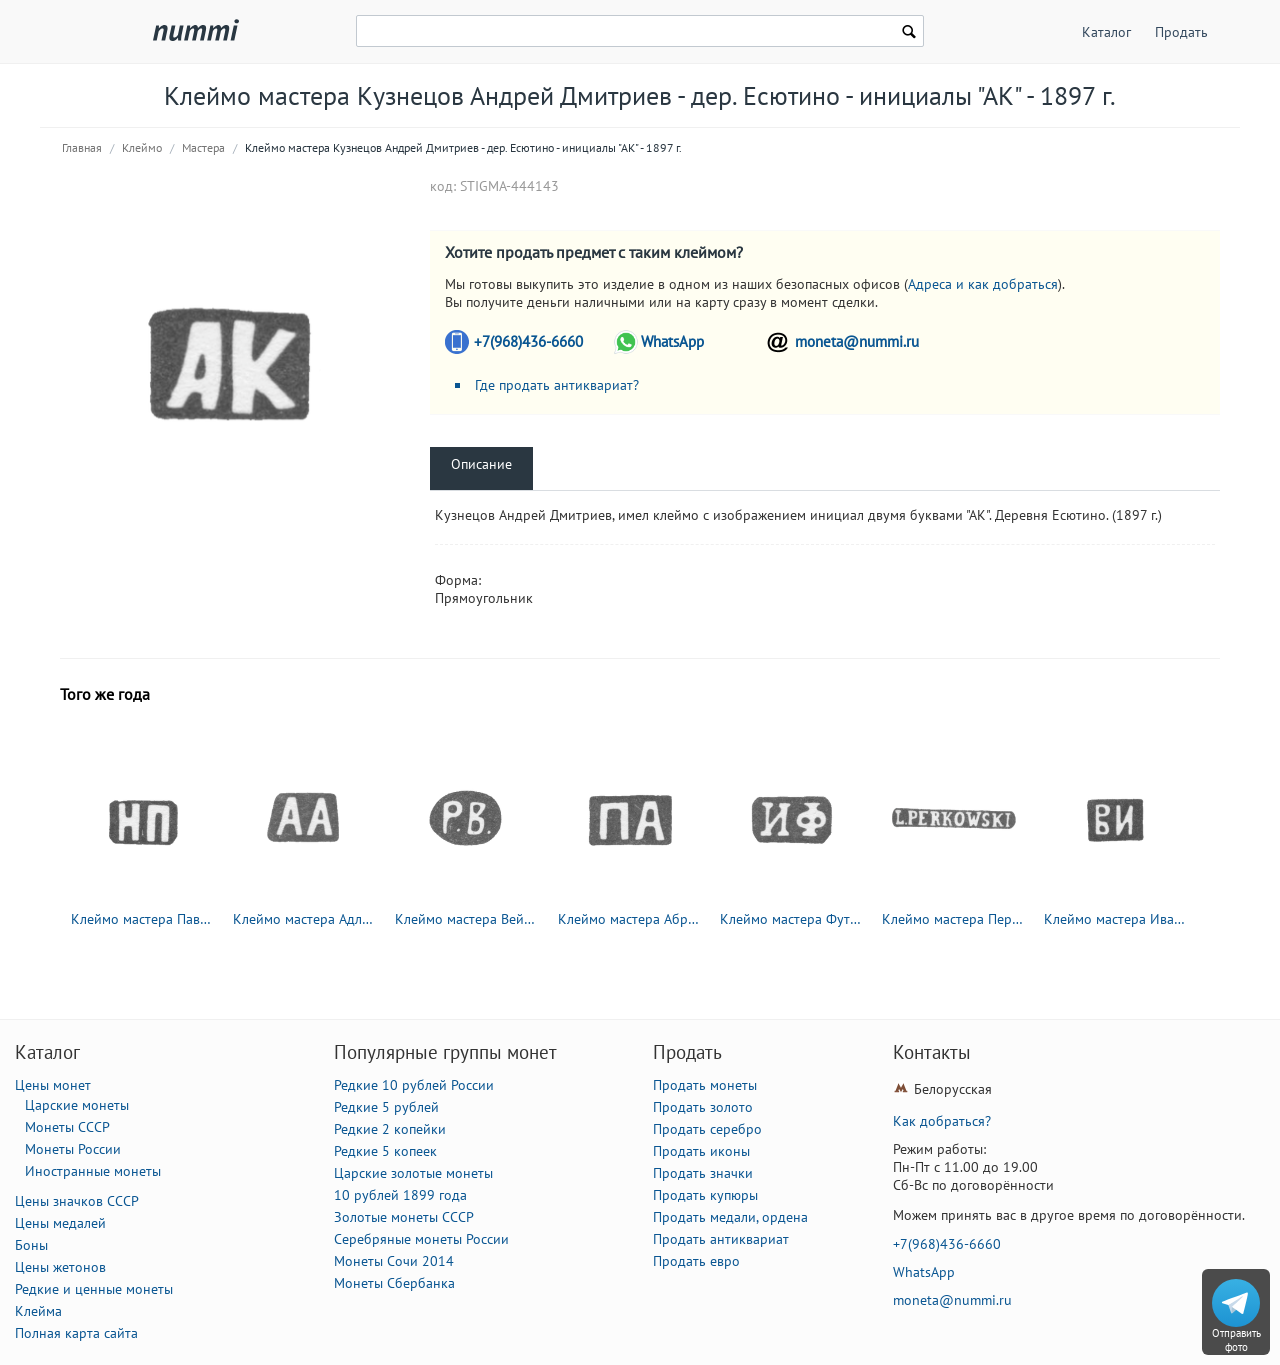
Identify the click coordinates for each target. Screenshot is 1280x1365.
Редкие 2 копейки (390, 1129)
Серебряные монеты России (421, 1239)
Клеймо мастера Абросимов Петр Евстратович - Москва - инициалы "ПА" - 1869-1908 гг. (630, 919)
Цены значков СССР (77, 1201)
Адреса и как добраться (983, 284)
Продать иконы (701, 1151)
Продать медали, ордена (730, 1217)
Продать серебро (707, 1129)
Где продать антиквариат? (557, 385)
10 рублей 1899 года (400, 1195)
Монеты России (73, 1149)
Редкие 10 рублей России (414, 1085)
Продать (1181, 32)
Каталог (1106, 32)
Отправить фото (1236, 1340)
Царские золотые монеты (413, 1173)
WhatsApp (672, 341)
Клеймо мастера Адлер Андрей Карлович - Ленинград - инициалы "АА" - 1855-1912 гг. (305, 919)
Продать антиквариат (721, 1239)
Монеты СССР (67, 1127)
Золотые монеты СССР (404, 1217)
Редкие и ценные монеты (94, 1289)
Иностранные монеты (93, 1171)
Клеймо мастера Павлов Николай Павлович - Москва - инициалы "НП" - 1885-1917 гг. (143, 919)
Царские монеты (77, 1105)
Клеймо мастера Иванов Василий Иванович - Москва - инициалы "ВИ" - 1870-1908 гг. (1116, 919)
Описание (481, 464)
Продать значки (703, 1173)
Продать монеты (705, 1085)
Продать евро (696, 1261)
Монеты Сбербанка (394, 1283)
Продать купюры (705, 1195)
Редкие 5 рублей (386, 1107)
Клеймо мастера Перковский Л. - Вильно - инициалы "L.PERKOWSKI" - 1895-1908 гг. (954, 919)
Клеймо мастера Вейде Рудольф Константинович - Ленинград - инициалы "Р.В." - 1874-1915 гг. (467, 919)
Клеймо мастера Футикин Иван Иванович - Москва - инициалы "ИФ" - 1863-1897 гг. (792, 919)
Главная (82, 147)
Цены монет (53, 1085)
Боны (31, 1245)
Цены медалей (60, 1223)
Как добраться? (942, 1121)
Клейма (38, 1311)
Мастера (203, 147)
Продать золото (703, 1107)
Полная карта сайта (76, 1333)
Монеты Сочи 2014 (394, 1261)
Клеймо (142, 147)
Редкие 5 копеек (385, 1151)
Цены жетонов (60, 1267)
